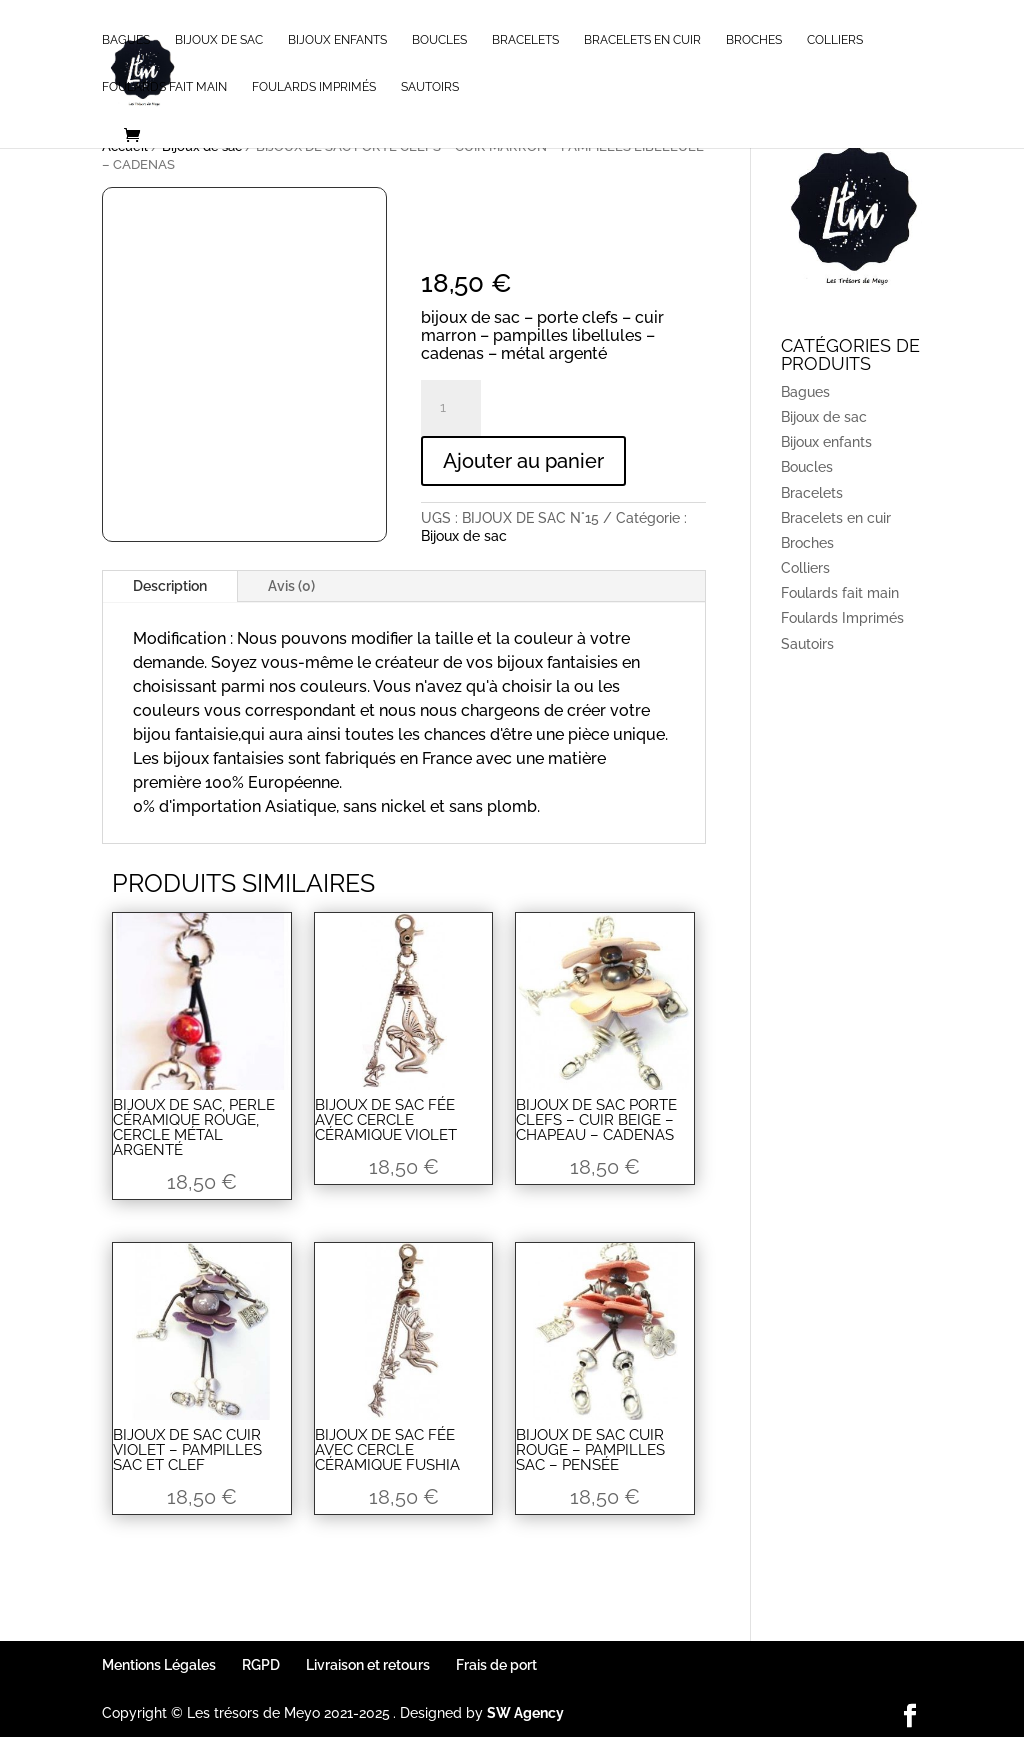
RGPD (261, 1665)
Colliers (835, 40)
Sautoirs (430, 87)
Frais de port (496, 1665)
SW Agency (525, 1713)
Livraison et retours (368, 1665)
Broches (754, 40)
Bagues (126, 40)
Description (170, 586)
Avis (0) (291, 586)
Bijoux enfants (337, 40)
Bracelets (525, 40)
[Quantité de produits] (451, 408)
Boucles (439, 40)
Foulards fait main (164, 87)
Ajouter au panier (523, 461)
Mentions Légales (159, 1665)
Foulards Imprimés (314, 87)
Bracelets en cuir (642, 40)
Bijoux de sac (219, 40)
